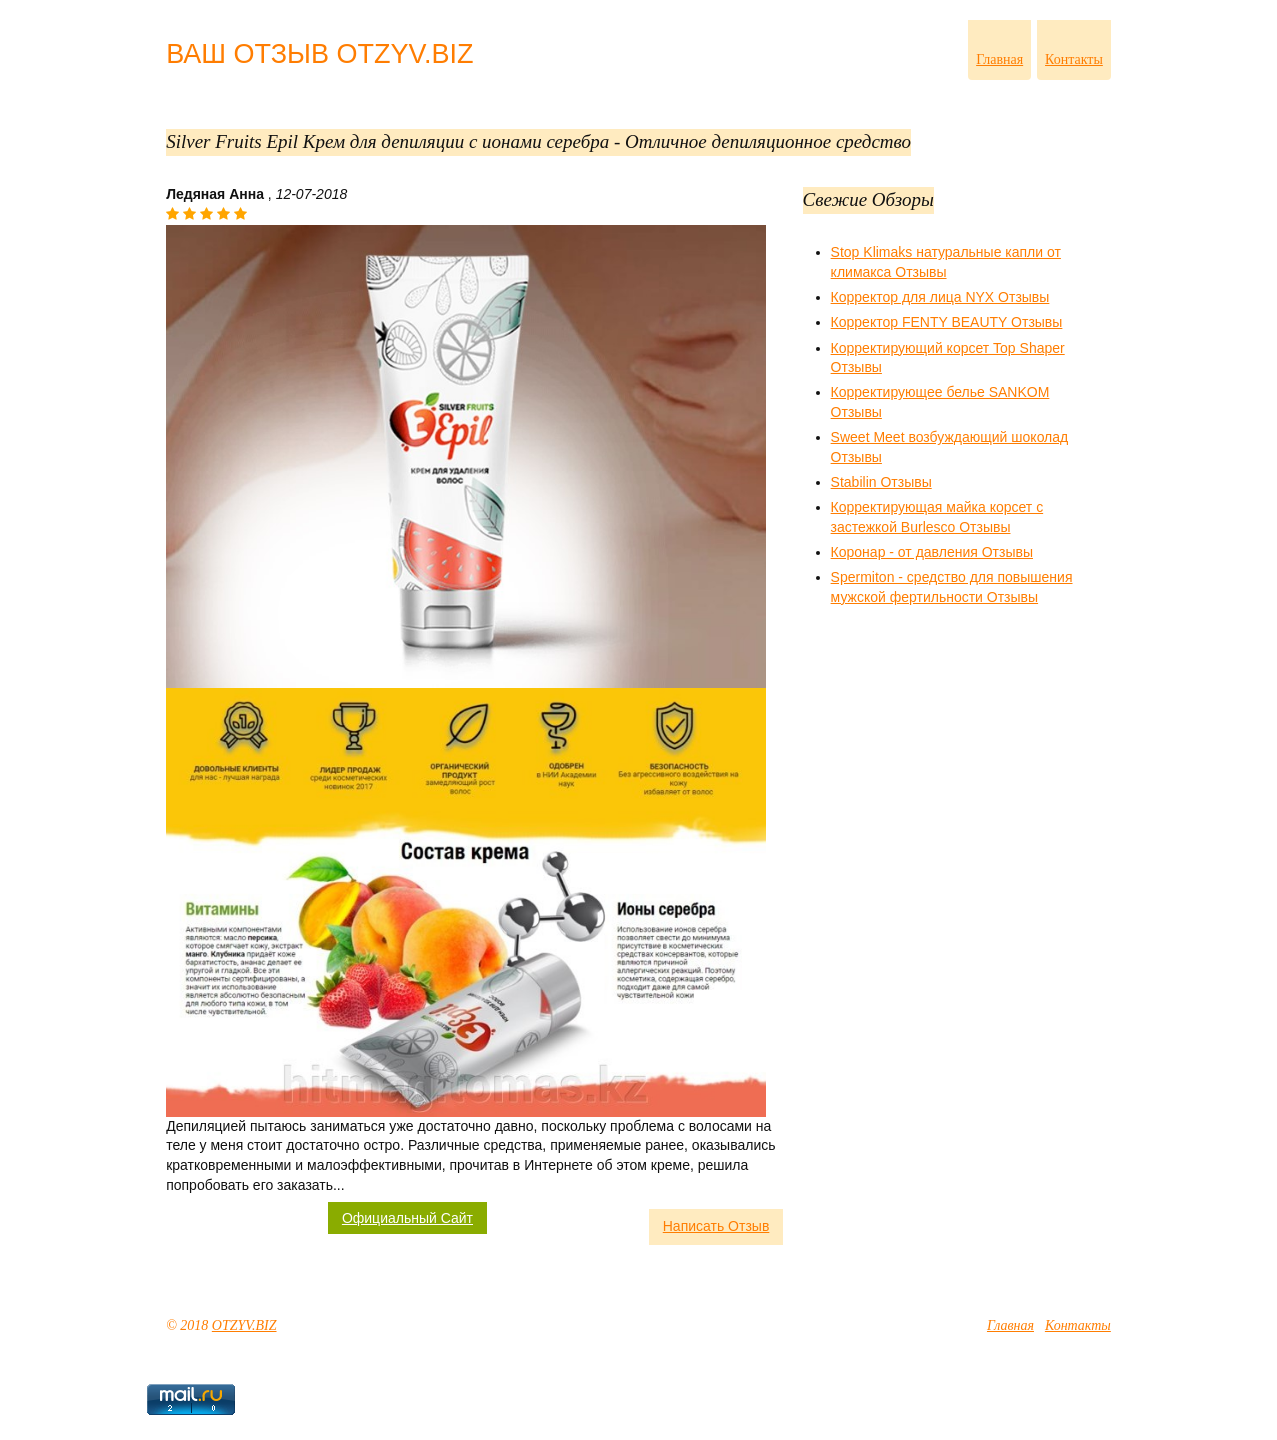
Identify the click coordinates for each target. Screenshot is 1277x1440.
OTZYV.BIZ (244, 1325)
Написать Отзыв (716, 1226)
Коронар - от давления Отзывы (932, 552)
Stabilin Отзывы (881, 482)
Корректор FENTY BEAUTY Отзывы (947, 322)
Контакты (1074, 59)
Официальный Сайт (407, 1218)
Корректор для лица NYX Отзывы (940, 297)
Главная (999, 59)
